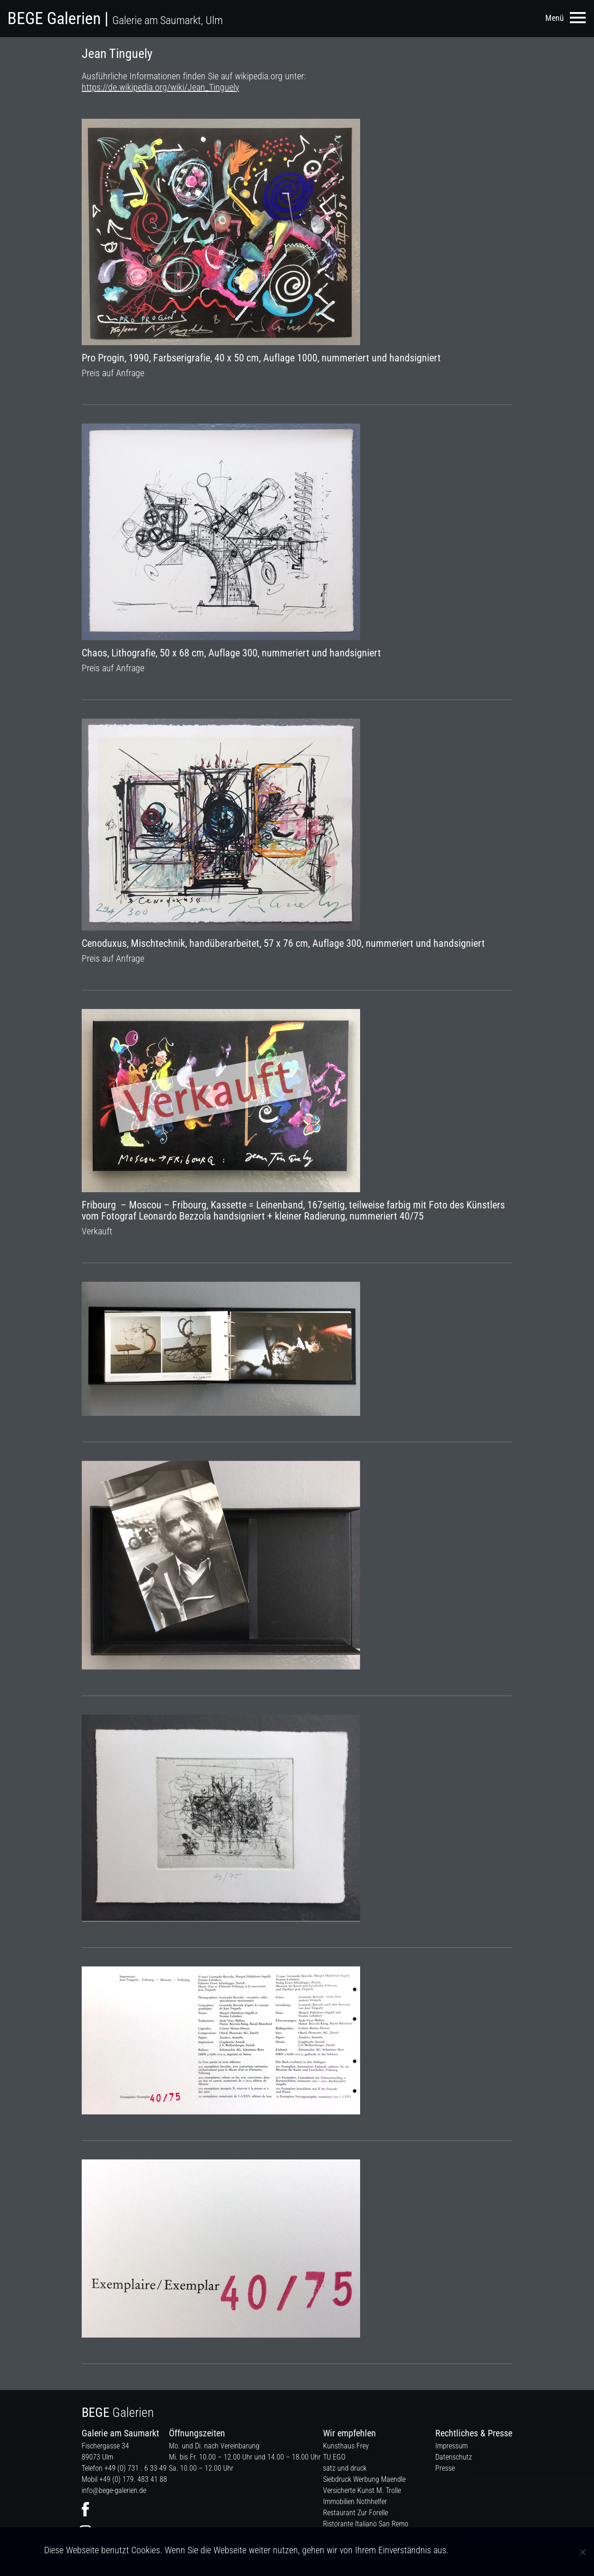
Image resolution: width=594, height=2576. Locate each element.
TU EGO (334, 2457)
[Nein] (582, 2552)
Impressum (451, 2445)
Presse (445, 2468)
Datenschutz (453, 2457)
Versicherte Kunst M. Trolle (362, 2490)
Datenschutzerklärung (520, 2551)
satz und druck (345, 2468)
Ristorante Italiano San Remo (365, 2523)
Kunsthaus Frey (346, 2445)
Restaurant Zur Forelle (355, 2512)
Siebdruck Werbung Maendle (364, 2479)
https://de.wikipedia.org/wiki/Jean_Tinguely (160, 87)
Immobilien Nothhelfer (355, 2501)
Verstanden (468, 2551)
